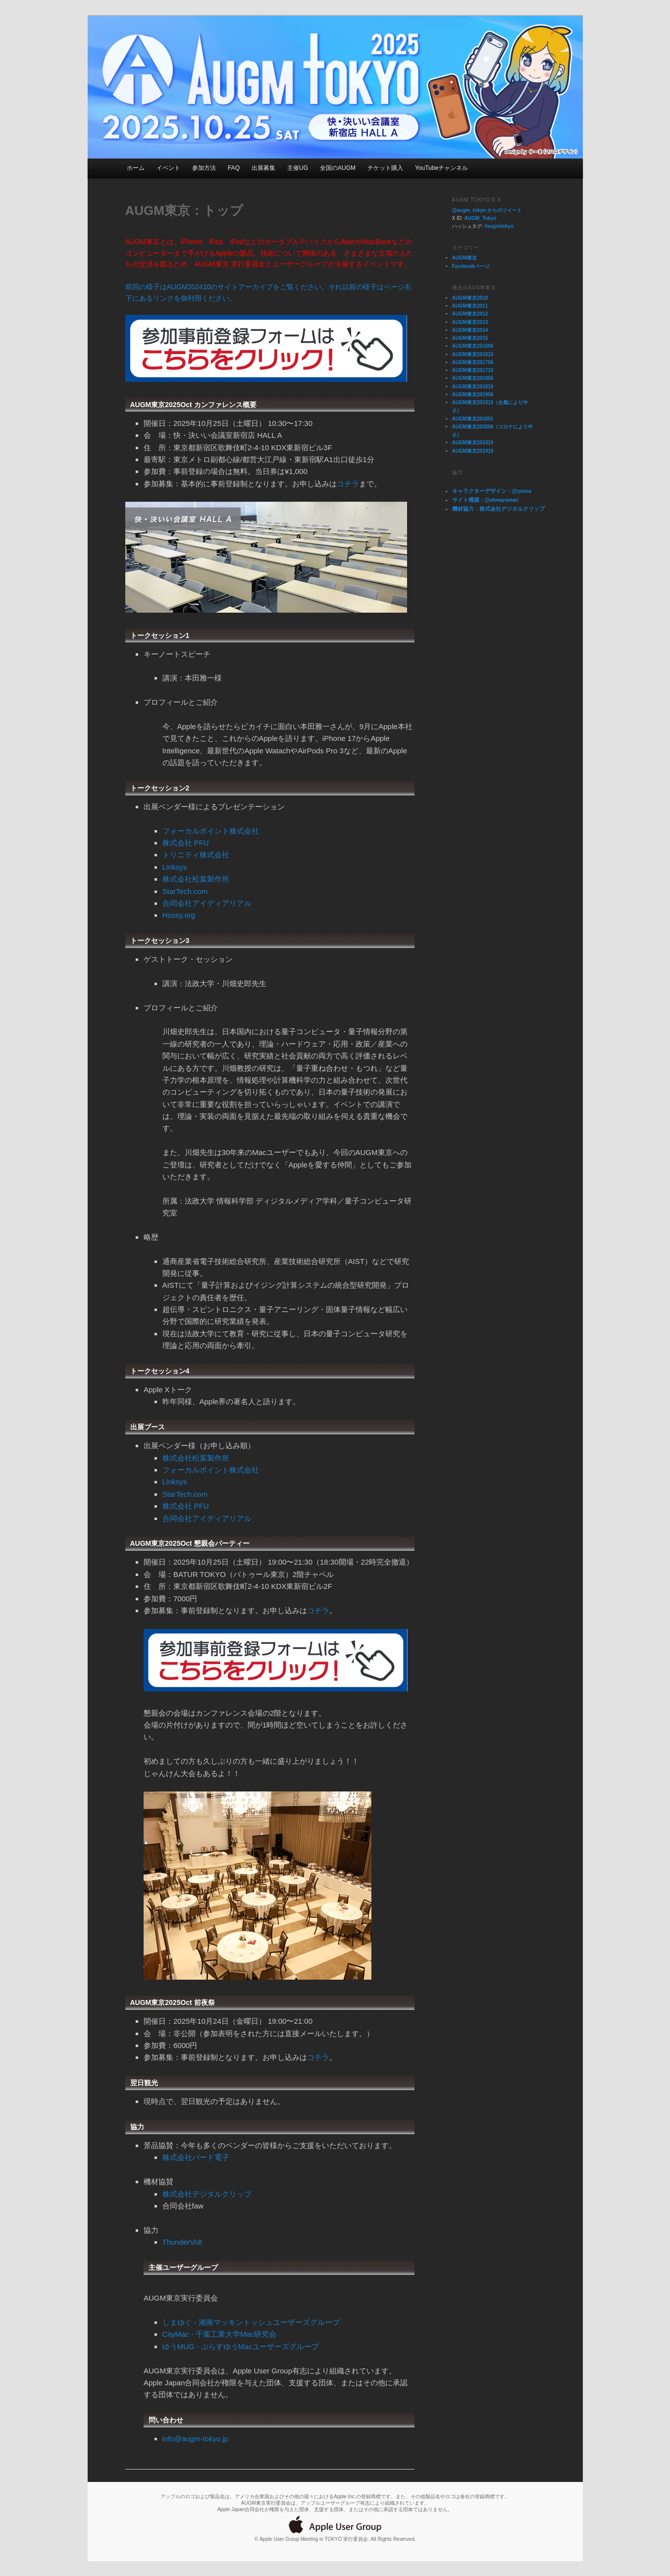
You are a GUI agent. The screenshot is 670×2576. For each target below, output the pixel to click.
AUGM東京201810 (473, 386)
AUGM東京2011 (470, 306)
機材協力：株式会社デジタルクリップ (498, 509)
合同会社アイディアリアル (207, 903)
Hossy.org (178, 915)
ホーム (136, 167)
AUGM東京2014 (470, 330)
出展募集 (263, 167)
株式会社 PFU (185, 843)
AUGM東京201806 (473, 378)
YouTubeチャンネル (441, 167)
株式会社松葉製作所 (195, 879)
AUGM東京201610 (473, 354)
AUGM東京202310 (473, 442)
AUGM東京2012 (470, 313)
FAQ (234, 167)
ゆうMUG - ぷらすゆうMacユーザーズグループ (240, 2346)
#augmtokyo (499, 226)
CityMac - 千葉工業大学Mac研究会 (219, 2334)
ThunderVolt (182, 2242)
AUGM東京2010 (470, 298)
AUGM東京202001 (473, 418)
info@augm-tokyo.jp (195, 2438)
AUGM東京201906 (473, 394)
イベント (168, 167)
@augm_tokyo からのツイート (487, 210)
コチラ (348, 483)
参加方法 (204, 167)
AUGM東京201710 (473, 370)
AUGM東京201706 (473, 362)
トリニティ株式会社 (195, 854)
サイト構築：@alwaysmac (485, 500)
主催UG (297, 167)
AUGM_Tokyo (480, 218)
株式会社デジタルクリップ (207, 2194)
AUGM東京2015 (470, 338)
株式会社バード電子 (195, 2157)
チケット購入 (385, 167)
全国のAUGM (338, 167)
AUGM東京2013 (470, 322)
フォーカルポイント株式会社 (210, 831)
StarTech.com (185, 891)
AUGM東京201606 (473, 346)
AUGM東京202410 (473, 451)
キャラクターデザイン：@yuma (491, 491)
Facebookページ (471, 266)
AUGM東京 (464, 258)
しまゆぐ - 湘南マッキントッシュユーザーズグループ (251, 2322)
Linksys (174, 867)
